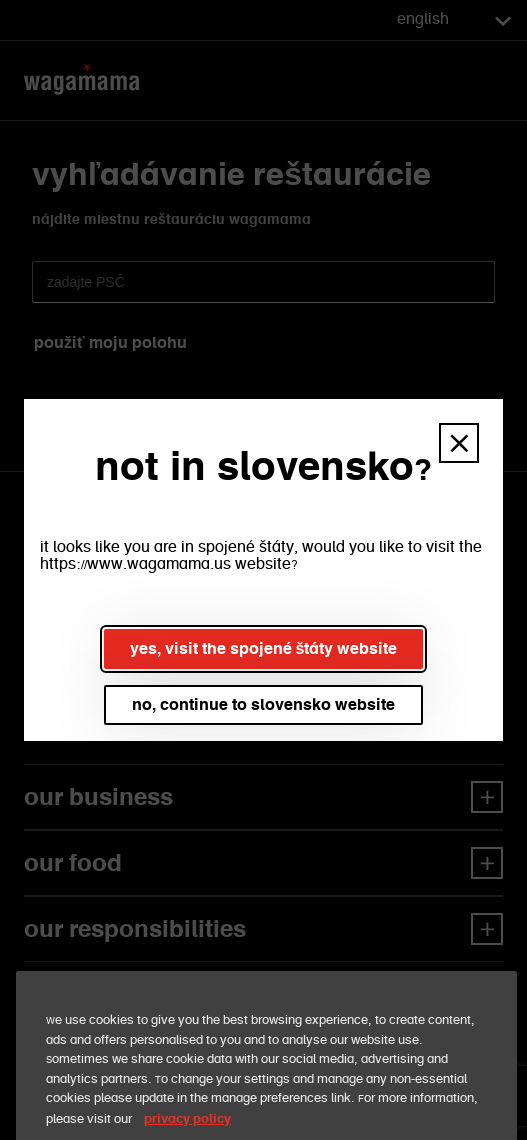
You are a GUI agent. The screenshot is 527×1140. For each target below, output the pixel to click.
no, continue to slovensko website (263, 704)
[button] (459, 443)
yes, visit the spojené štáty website (264, 648)
